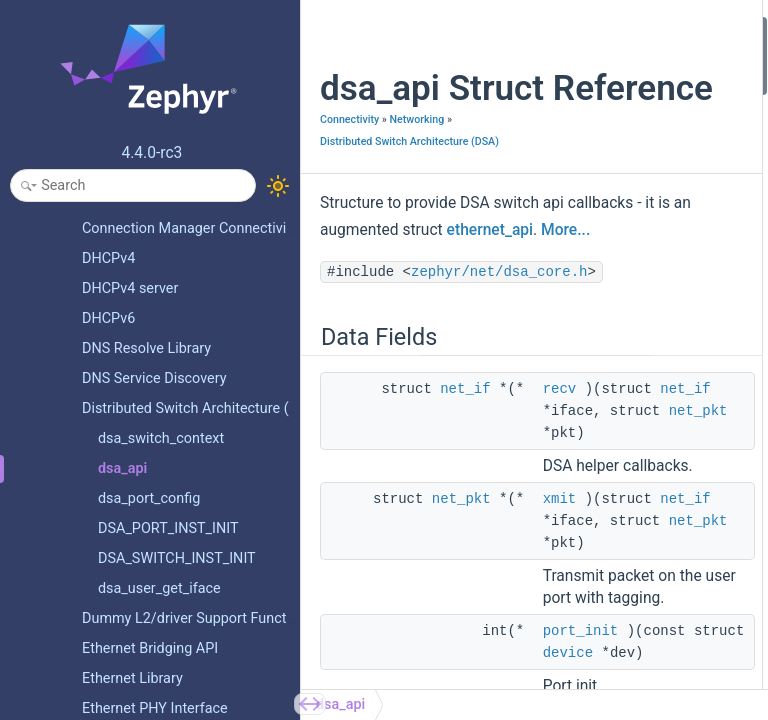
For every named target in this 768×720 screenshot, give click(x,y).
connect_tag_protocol (703, 242)
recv (560, 485)
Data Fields (656, 28)
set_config (670, 296)
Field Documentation (685, 376)
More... (438, 299)
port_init (663, 108)
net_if (465, 485)
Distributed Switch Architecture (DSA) (409, 183)
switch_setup (678, 216)
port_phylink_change (700, 135)
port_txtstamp (681, 189)
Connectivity (349, 161)
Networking (416, 161)
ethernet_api (363, 299)
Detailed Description (683, 350)
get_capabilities (686, 269)
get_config (670, 323)
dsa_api (340, 704)
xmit (560, 595)
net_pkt (461, 595)
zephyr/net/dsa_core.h (416, 368)
